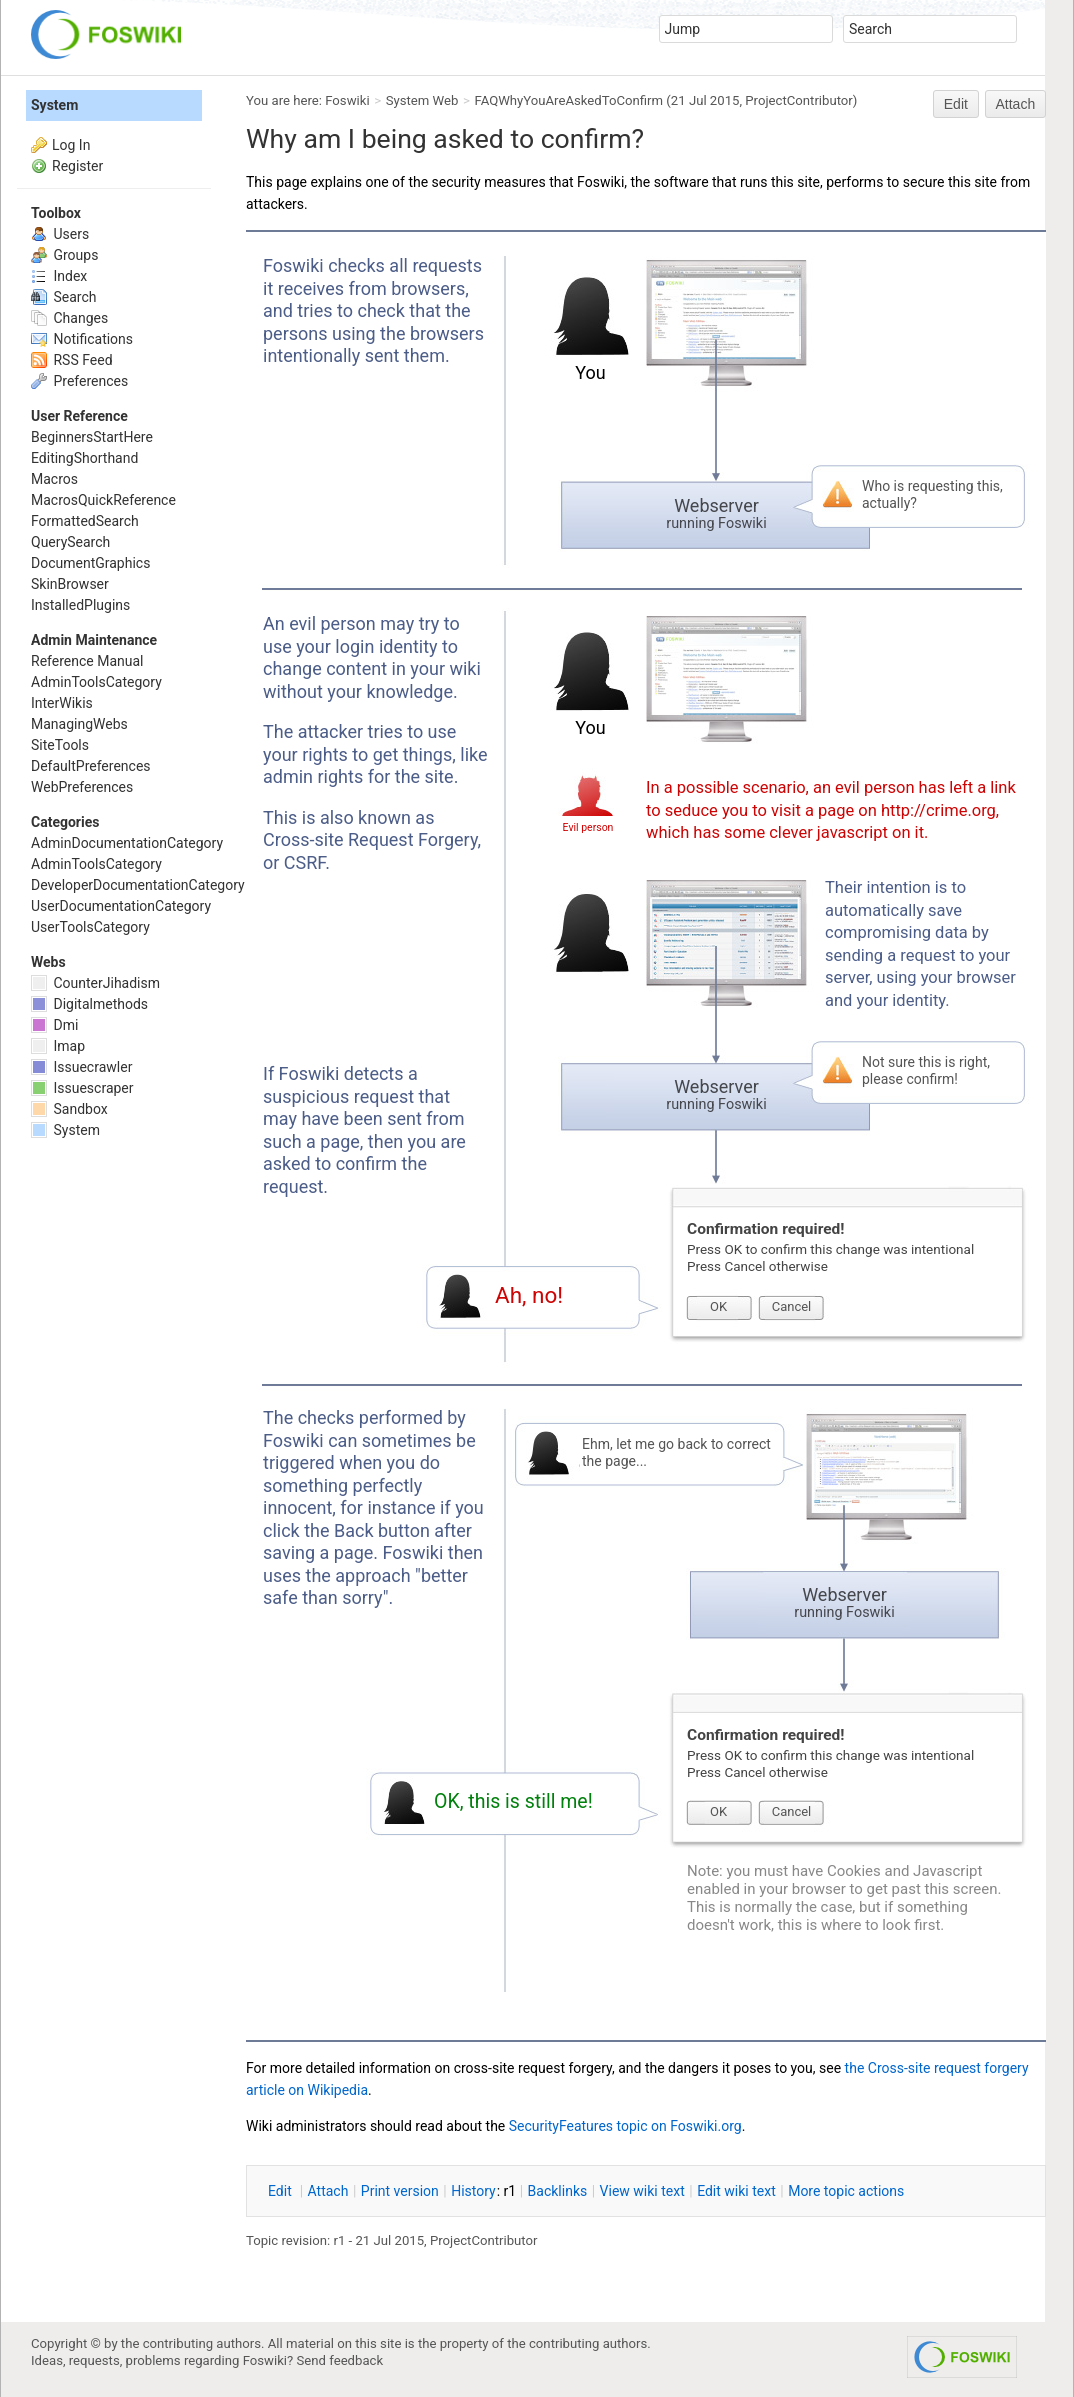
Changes (69, 318)
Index (59, 276)
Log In (71, 145)
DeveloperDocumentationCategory (138, 885)
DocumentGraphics (90, 563)
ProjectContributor (799, 100)
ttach (328, 2191)
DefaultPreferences (91, 766)
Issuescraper (82, 1088)
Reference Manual (87, 661)
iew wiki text (642, 2191)
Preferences (79, 381)
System (54, 105)
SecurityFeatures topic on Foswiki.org (625, 2126)
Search (63, 297)
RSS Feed (72, 360)
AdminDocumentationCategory (127, 843)
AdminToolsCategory (96, 682)
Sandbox (69, 1109)
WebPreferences (82, 787)
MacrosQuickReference (103, 500)
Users (60, 234)
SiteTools (60, 745)
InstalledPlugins (80, 605)
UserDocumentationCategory (121, 906)
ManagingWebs (79, 724)
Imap (58, 1046)
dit (281, 2191)
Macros (54, 479)
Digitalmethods (89, 1004)
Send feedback (340, 2360)
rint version (400, 2191)
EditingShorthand (84, 458)
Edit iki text (736, 2191)
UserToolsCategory (90, 927)
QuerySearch (70, 542)
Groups (64, 255)
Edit (956, 104)
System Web (422, 100)
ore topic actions (846, 2191)
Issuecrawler (81, 1067)
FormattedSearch (85, 521)
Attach (1016, 104)
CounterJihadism (95, 983)
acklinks (558, 2191)
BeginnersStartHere (92, 437)
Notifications (82, 339)
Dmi (54, 1025)
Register (77, 166)
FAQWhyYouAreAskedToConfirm (569, 100)
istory (473, 2191)
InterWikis (62, 703)
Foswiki (347, 100)
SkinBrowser (70, 584)
